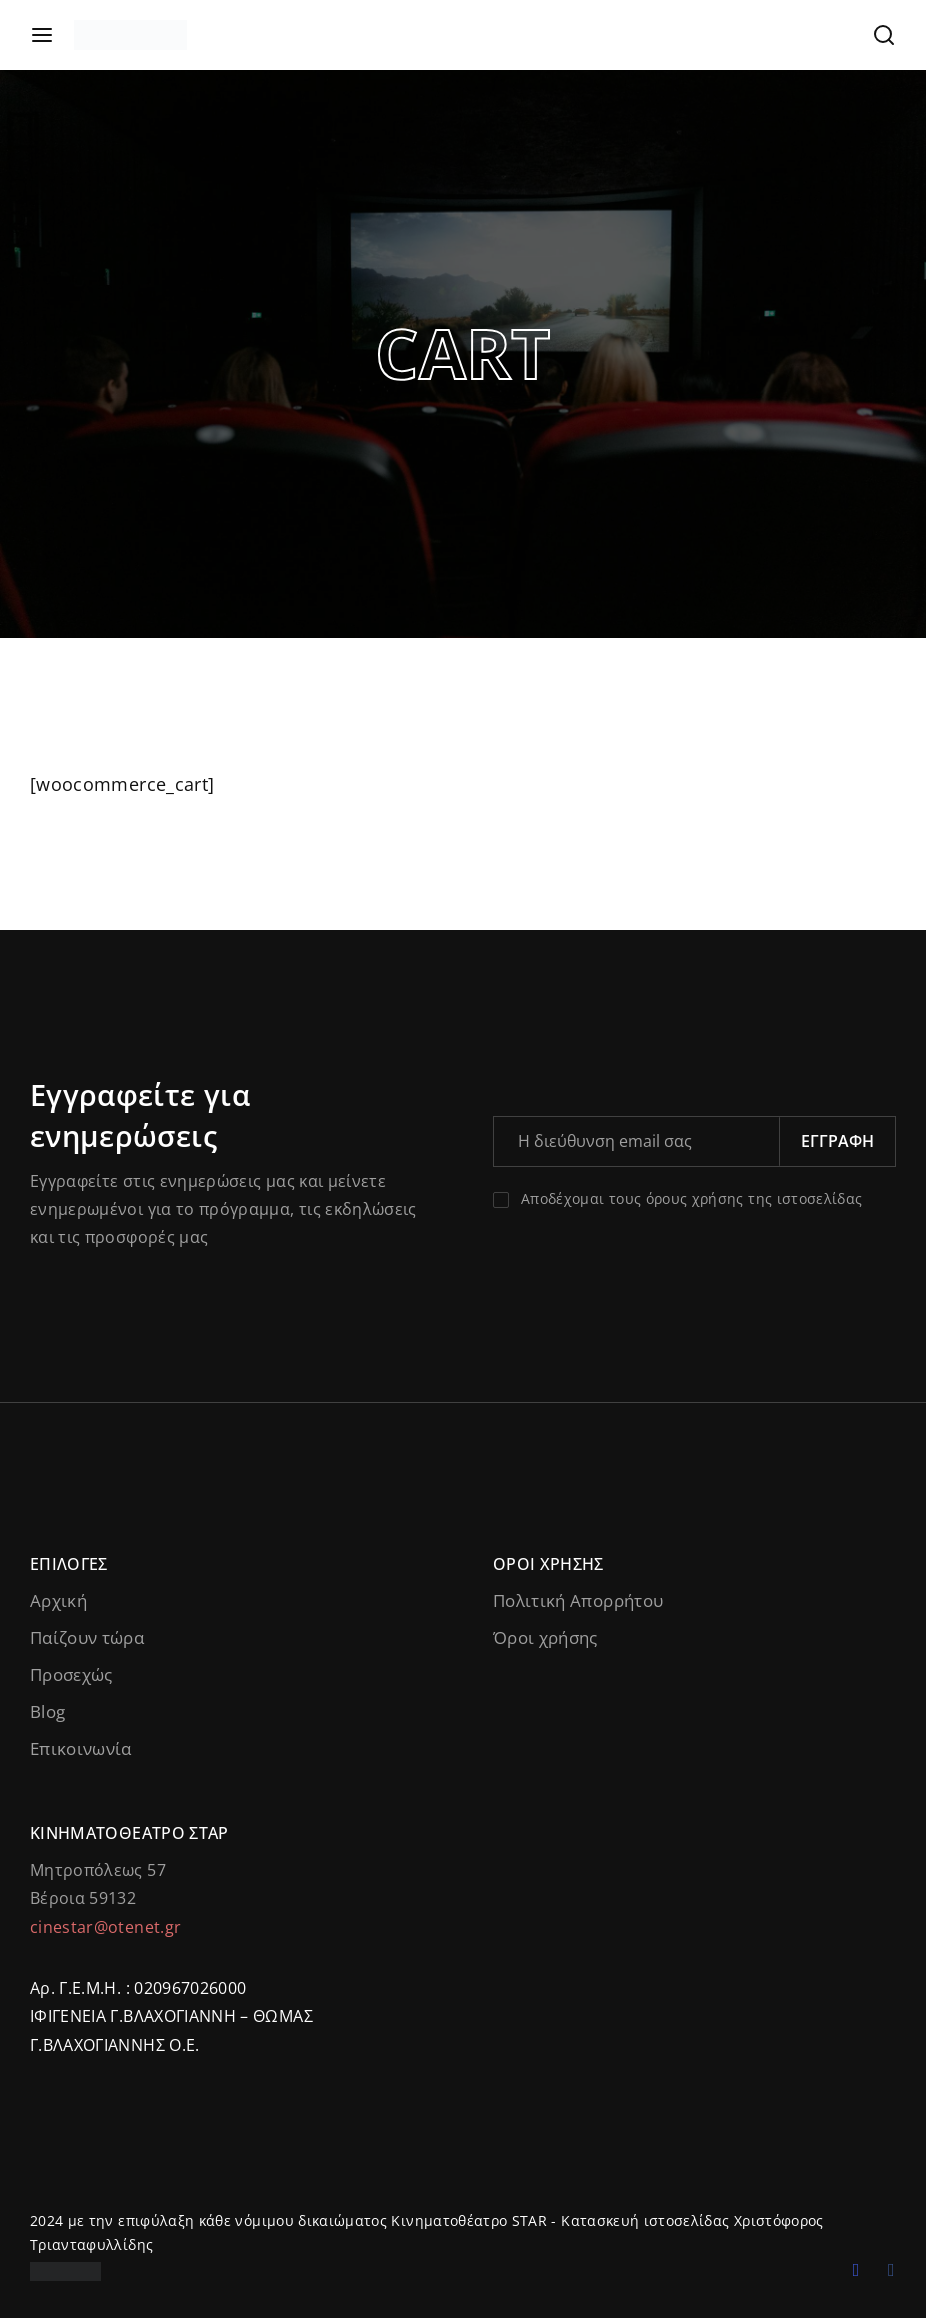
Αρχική (58, 1600)
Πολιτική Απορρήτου (578, 1600)
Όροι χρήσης (545, 1637)
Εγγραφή (837, 1141)
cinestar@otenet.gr (105, 1927)
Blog (47, 1711)
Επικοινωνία (81, 1748)
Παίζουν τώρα (87, 1637)
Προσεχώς (71, 1674)
